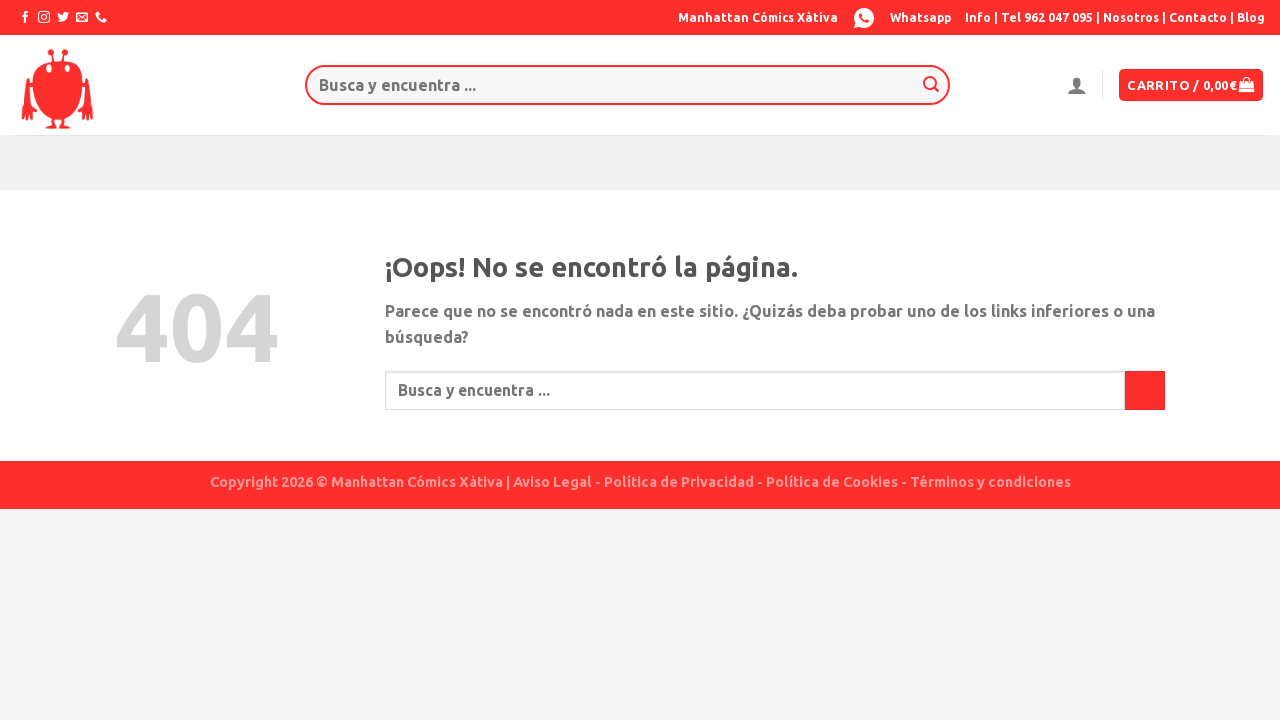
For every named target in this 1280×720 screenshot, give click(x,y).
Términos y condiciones (990, 482)
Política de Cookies (832, 482)
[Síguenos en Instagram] (44, 18)
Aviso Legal (552, 482)
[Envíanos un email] (82, 18)
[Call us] (101, 18)
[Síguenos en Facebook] (25, 18)
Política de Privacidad (679, 482)
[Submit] (931, 85)
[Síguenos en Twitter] (63, 18)
